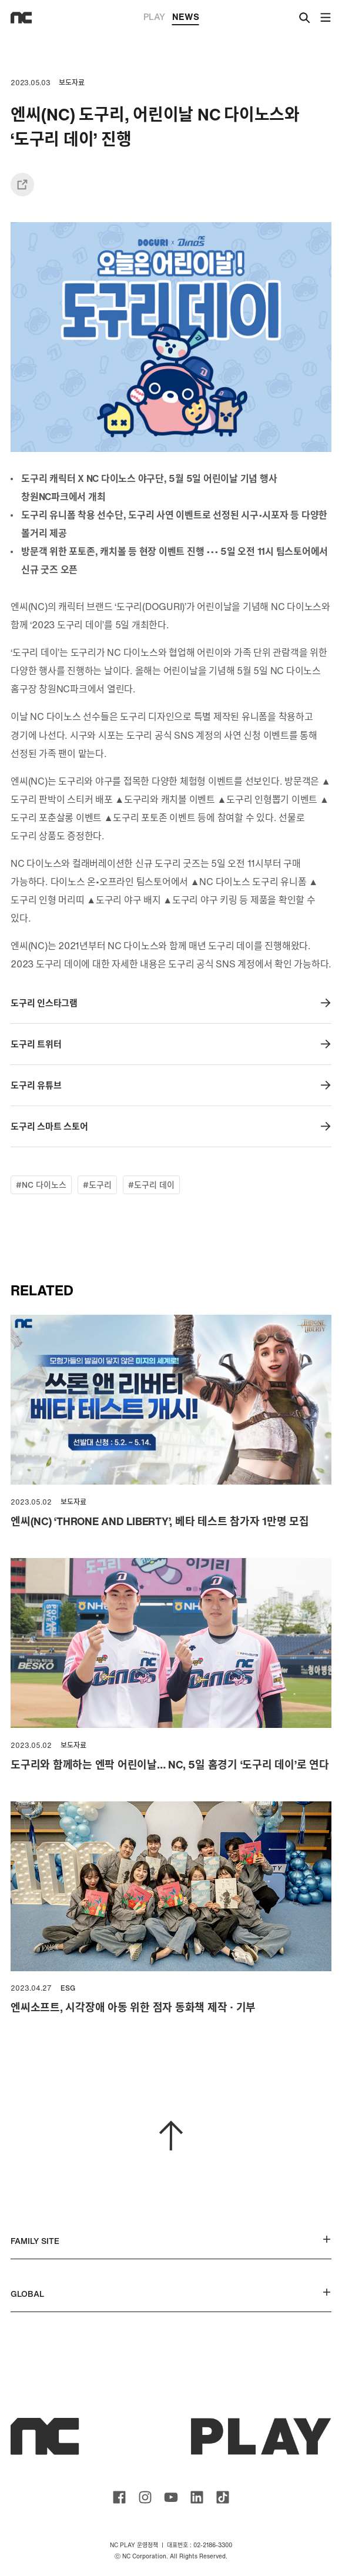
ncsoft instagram (145, 2497)
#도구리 (97, 1184)
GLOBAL (171, 2293)
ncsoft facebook (119, 2497)
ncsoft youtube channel (171, 2497)
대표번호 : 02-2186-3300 (199, 2545)
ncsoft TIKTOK (223, 2497)
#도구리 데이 (151, 1184)
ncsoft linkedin (197, 2497)
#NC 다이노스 (41, 1184)
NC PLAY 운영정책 (134, 2545)
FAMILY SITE (171, 2241)
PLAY (154, 16)
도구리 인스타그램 (171, 1003)
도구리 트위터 (171, 1044)
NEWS (185, 17)
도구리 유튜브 (171, 1085)
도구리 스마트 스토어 (171, 1126)
